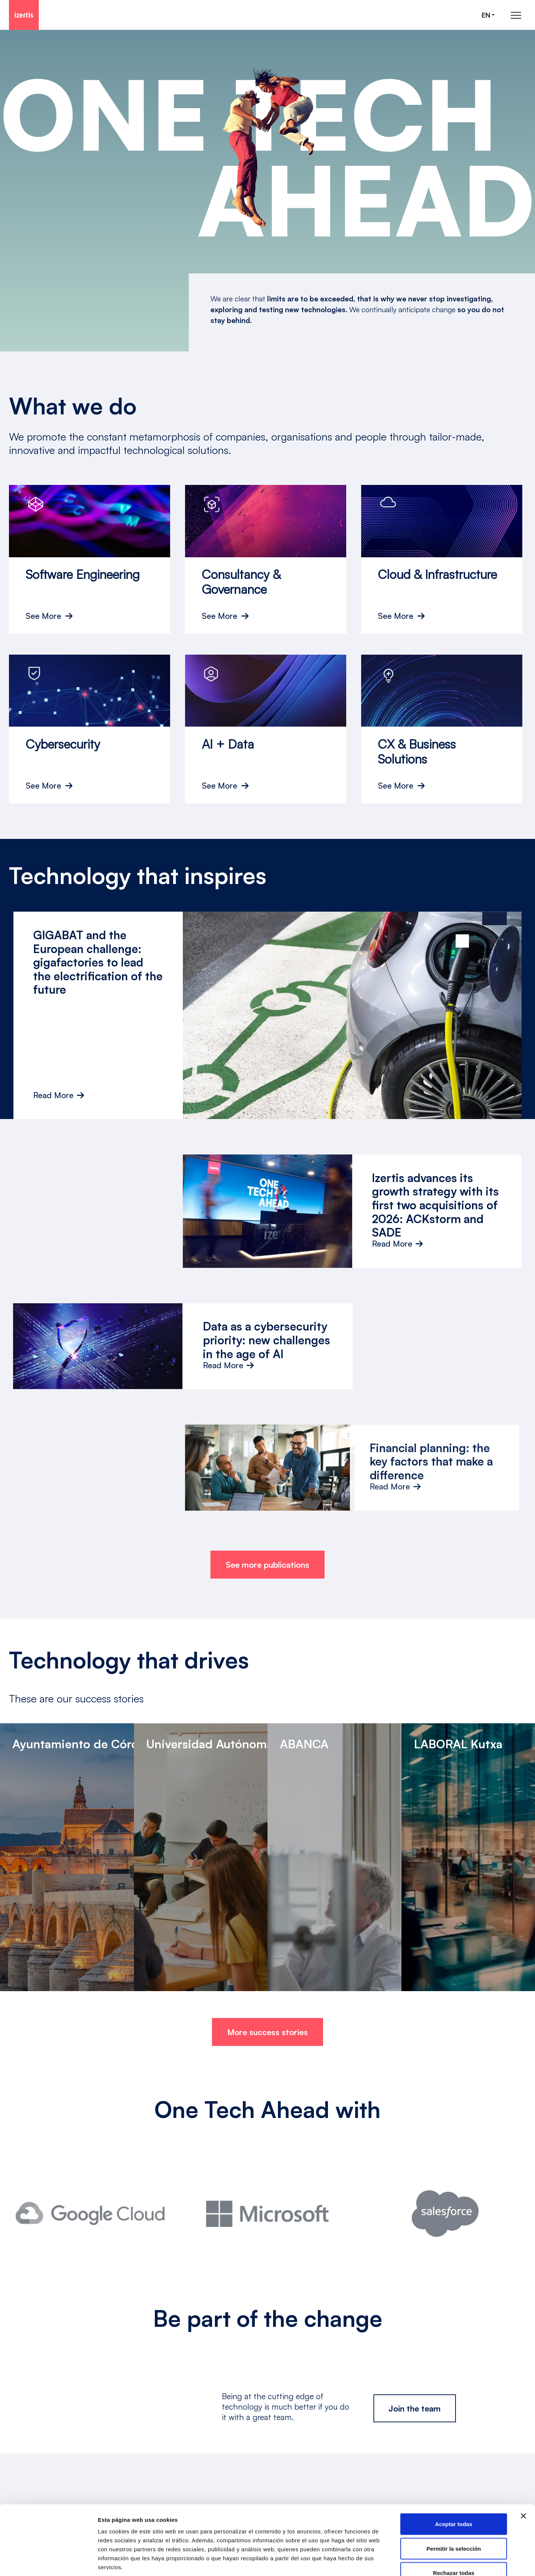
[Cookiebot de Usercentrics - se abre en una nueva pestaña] (48, 2561)
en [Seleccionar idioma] (486, 15)
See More (43, 616)
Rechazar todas (454, 2527)
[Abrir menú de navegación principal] (516, 15)
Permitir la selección (453, 2503)
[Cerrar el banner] (523, 2470)
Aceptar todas (453, 2478)
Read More (59, 1095)
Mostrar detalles (404, 2561)
